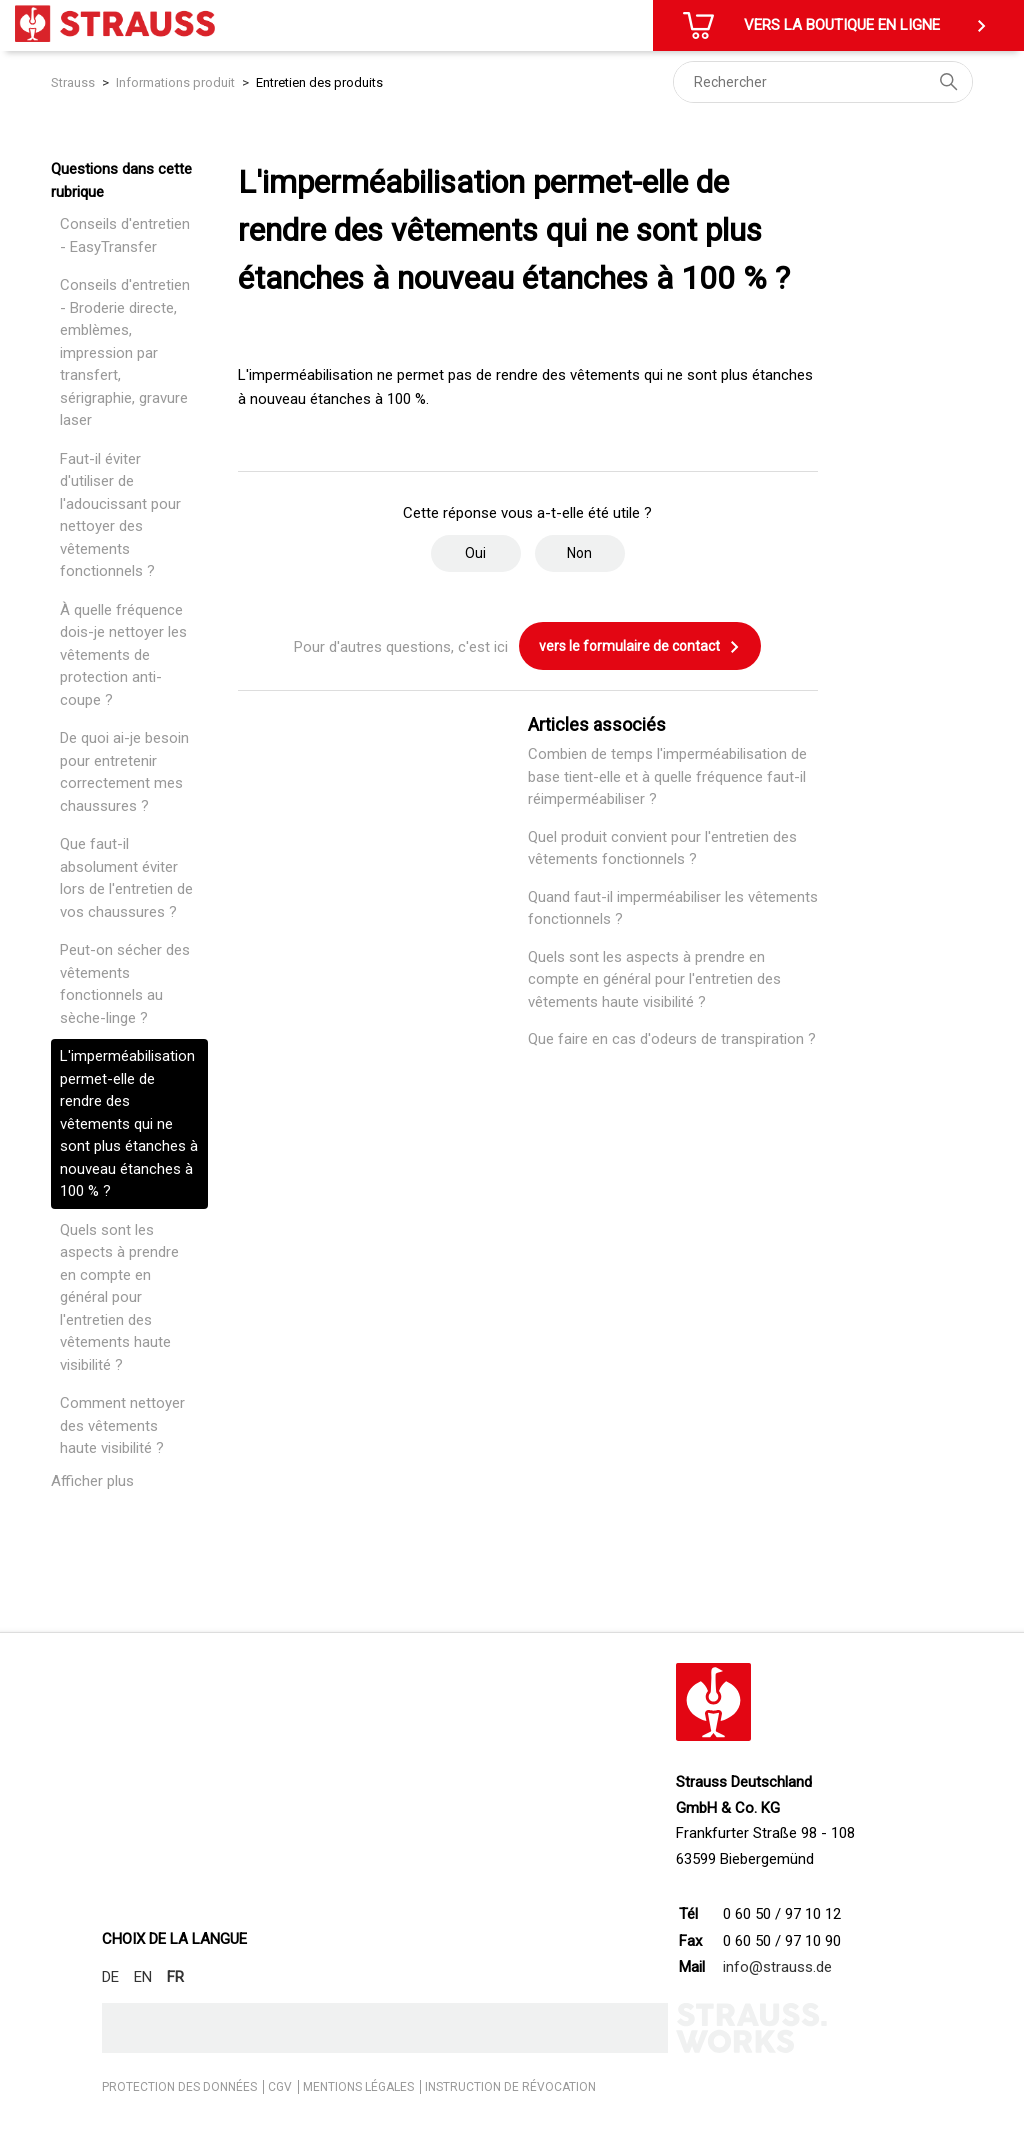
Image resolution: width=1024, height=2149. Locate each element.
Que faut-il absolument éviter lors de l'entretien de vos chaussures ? (126, 878)
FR (175, 1977)
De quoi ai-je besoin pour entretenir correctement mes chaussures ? (124, 772)
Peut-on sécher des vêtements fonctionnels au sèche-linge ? (125, 984)
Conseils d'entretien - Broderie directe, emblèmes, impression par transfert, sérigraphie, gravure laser (125, 352)
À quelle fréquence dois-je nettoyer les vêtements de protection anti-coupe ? (123, 655)
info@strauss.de (777, 1967)
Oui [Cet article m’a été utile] (475, 553)
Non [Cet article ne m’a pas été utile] (579, 553)
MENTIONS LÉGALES (358, 2087)
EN (143, 1977)
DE (110, 1977)
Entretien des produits (319, 82)
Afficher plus (92, 1481)
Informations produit (175, 82)
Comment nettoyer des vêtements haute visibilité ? (122, 1425)
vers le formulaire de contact (640, 647)
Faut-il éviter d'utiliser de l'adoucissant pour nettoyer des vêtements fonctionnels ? (120, 515)
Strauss (73, 82)
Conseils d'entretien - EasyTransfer (125, 235)
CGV (280, 2087)
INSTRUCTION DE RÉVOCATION (510, 2087)
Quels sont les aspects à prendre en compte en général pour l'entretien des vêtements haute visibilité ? (119, 1297)
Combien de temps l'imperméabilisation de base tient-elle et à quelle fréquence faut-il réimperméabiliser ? (667, 776)
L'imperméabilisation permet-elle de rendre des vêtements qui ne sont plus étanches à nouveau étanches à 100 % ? (129, 1123)
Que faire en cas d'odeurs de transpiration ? (672, 1039)
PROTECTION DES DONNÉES (179, 2087)
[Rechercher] (823, 82)
